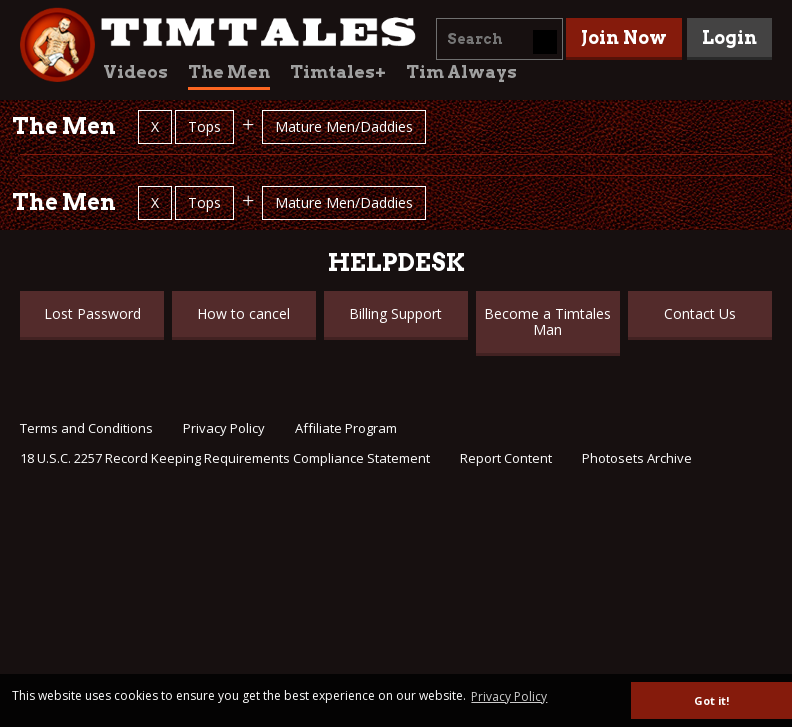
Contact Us (700, 313)
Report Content (506, 458)
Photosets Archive (637, 458)
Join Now (624, 37)
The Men (229, 72)
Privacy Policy (224, 428)
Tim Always (461, 72)
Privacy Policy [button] (509, 696)
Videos (135, 72)
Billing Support (395, 313)
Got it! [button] (711, 700)
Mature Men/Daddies (344, 126)
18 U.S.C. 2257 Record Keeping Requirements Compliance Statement (225, 458)
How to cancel (243, 313)
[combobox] (499, 39)
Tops (204, 126)
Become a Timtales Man (547, 321)
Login (729, 37)
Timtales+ (338, 72)
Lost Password (92, 313)
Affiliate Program (346, 428)
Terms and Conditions (86, 428)
